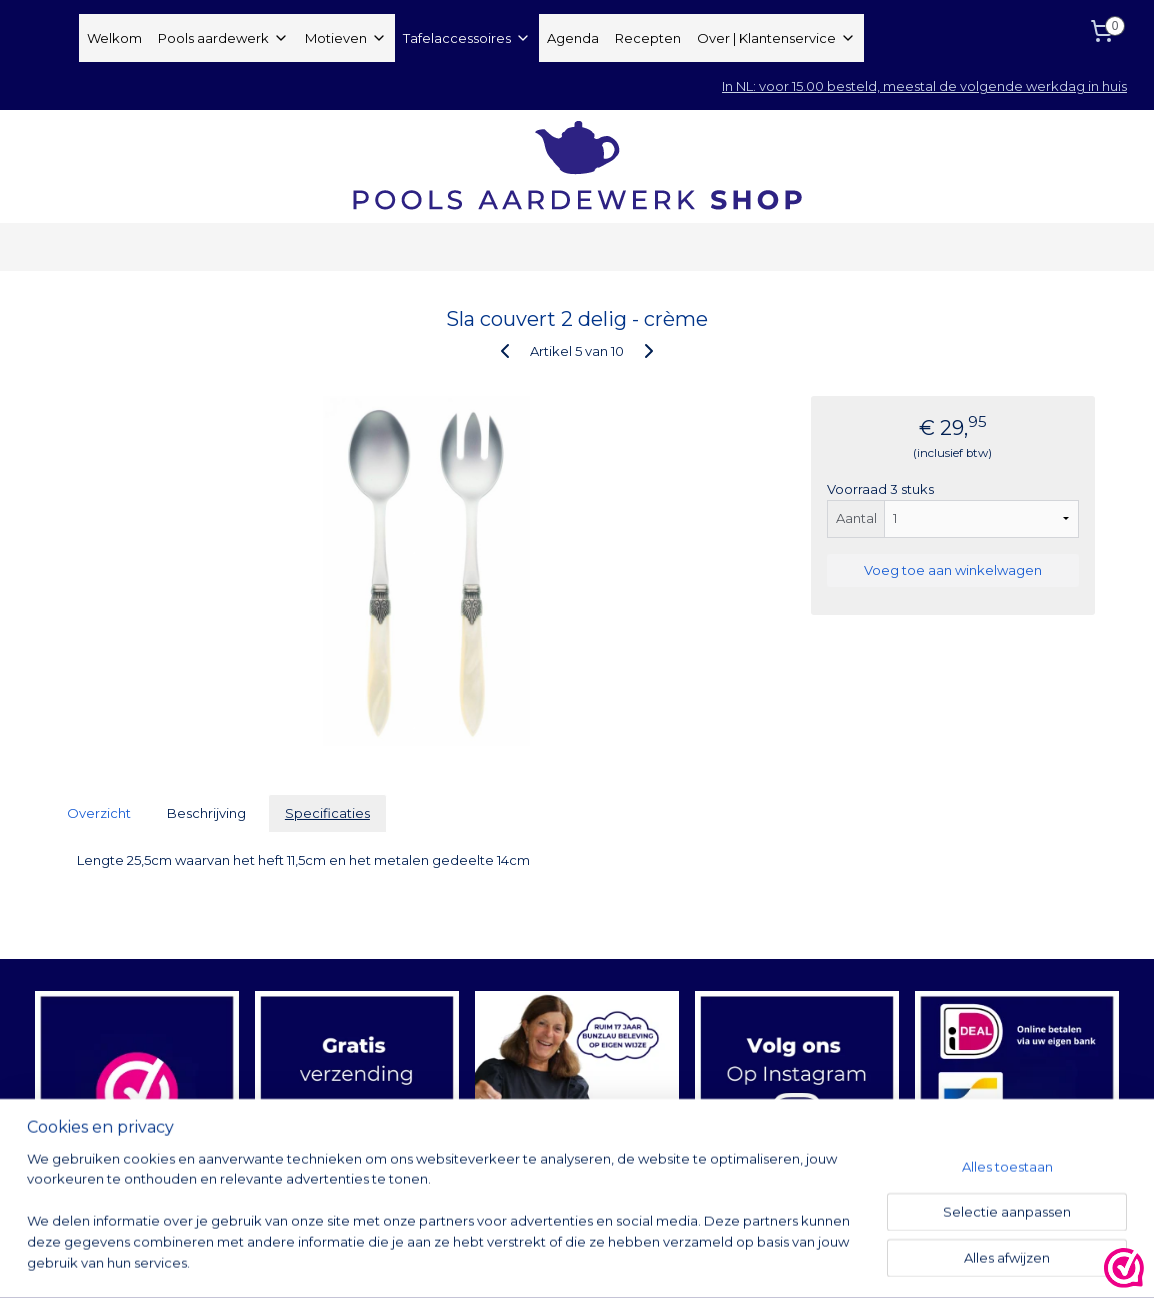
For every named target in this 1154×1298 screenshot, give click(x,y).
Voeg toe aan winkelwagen (953, 570)
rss (711, 1261)
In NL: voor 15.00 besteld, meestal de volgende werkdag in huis (924, 86)
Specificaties (327, 813)
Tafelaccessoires (467, 38)
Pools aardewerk (223, 38)
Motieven (346, 38)
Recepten (648, 38)
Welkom (114, 38)
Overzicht (99, 813)
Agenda (573, 38)
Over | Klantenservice (776, 38)
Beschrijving (206, 813)
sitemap (674, 1261)
